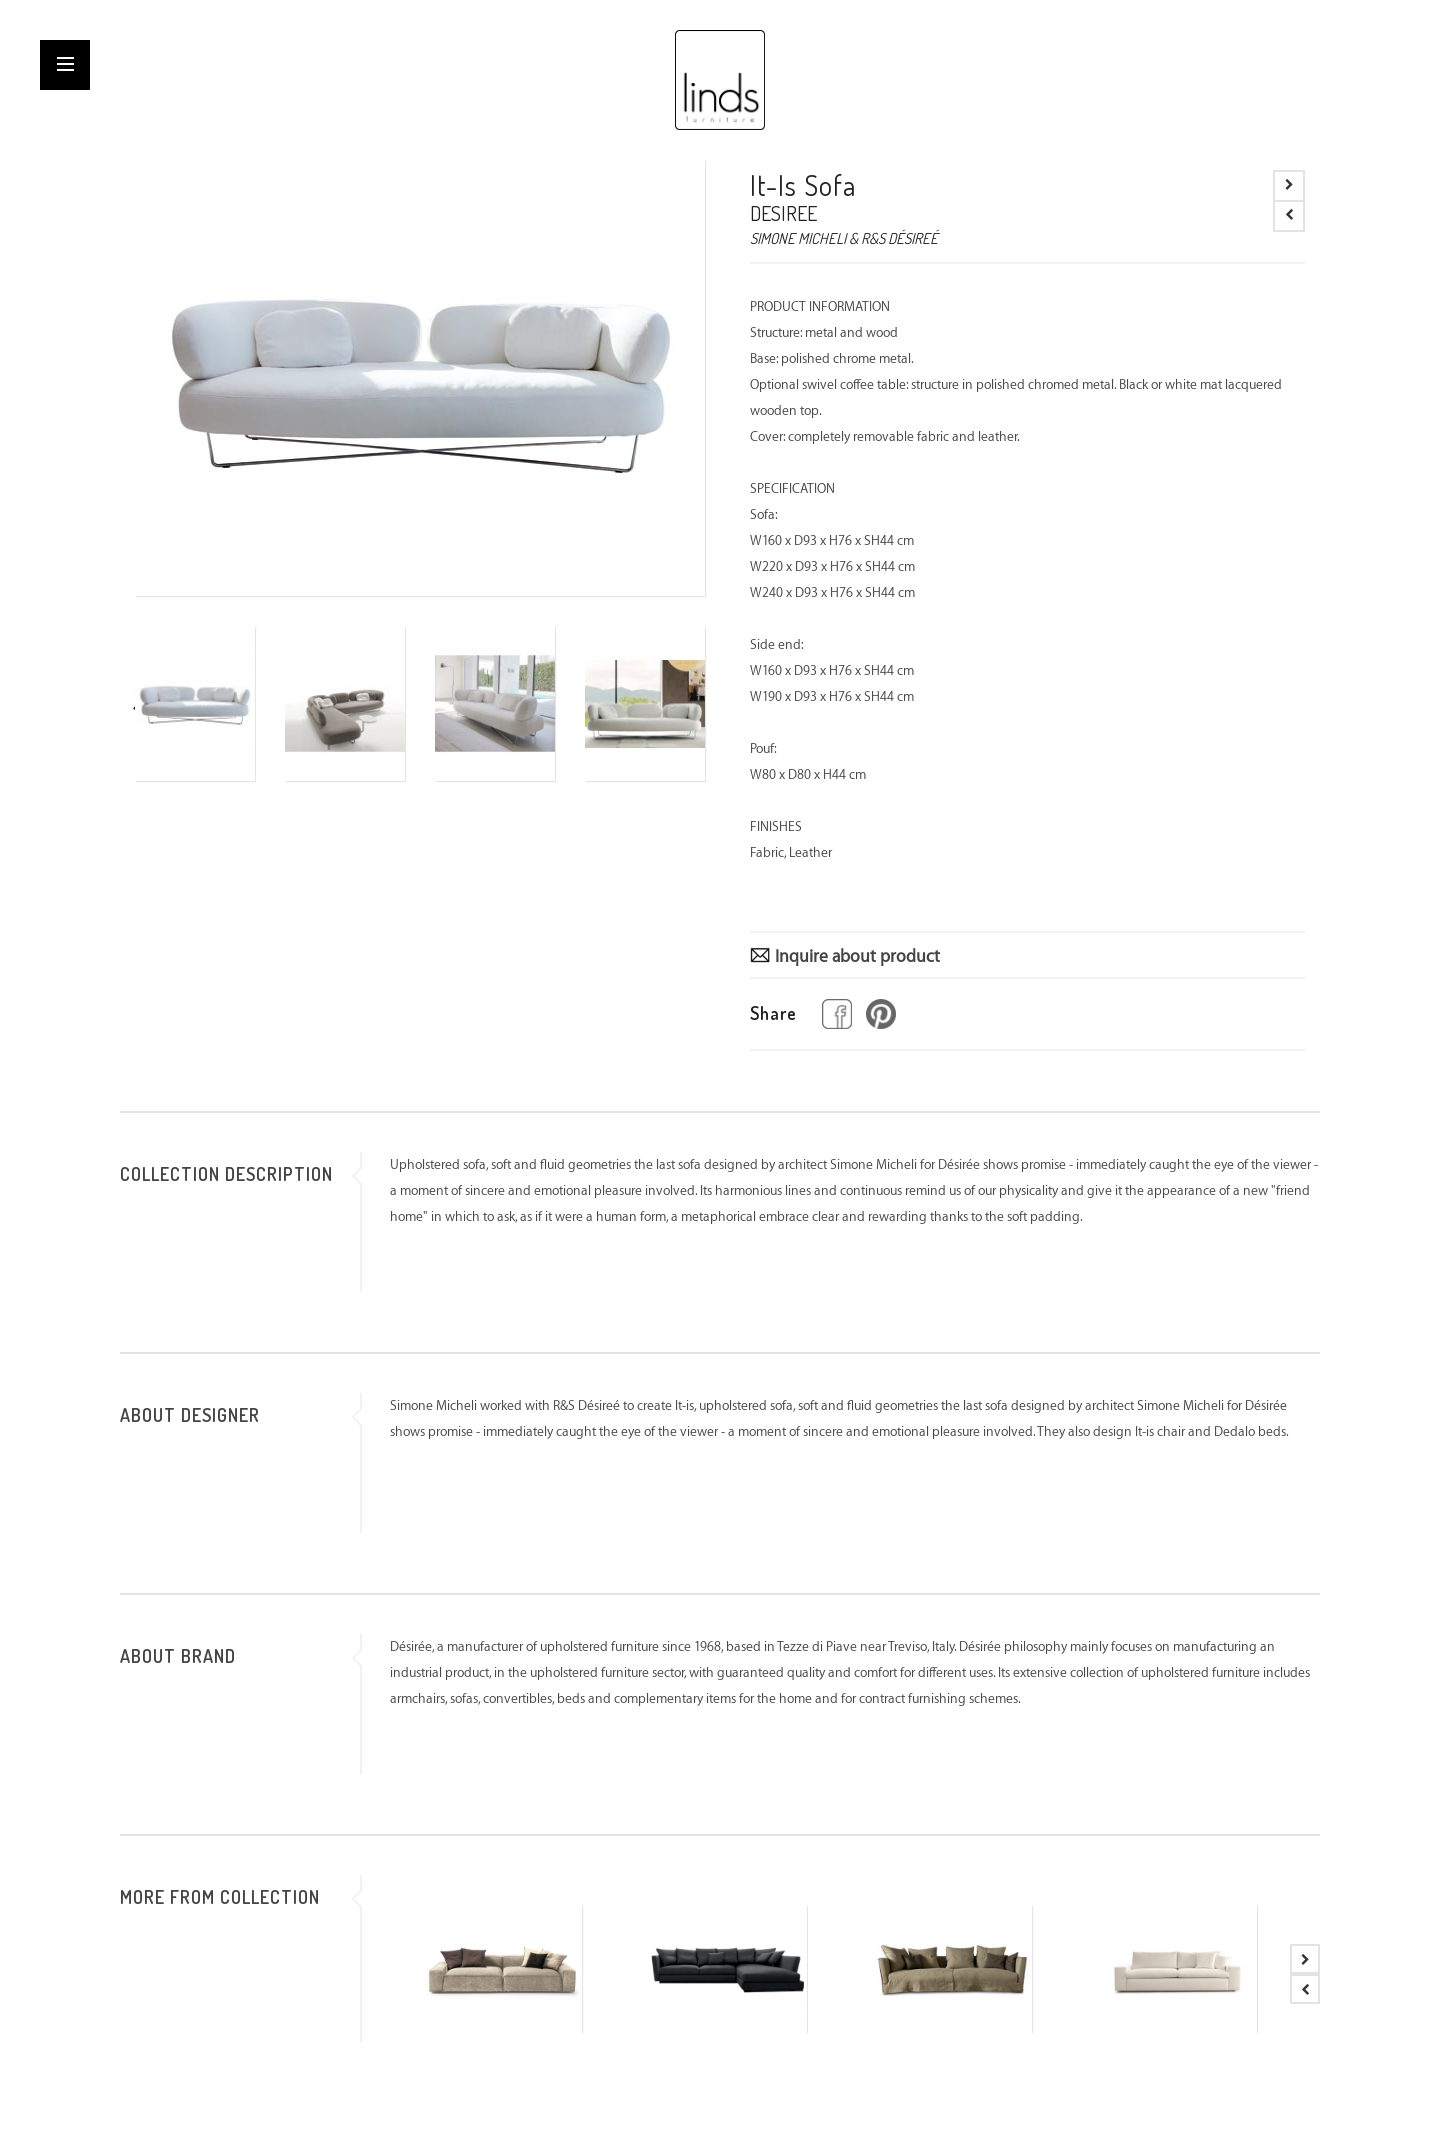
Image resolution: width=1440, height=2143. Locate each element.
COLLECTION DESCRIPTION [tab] (226, 1174)
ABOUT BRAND (178, 1656)
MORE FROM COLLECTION (220, 1897)
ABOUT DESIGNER (190, 1415)
